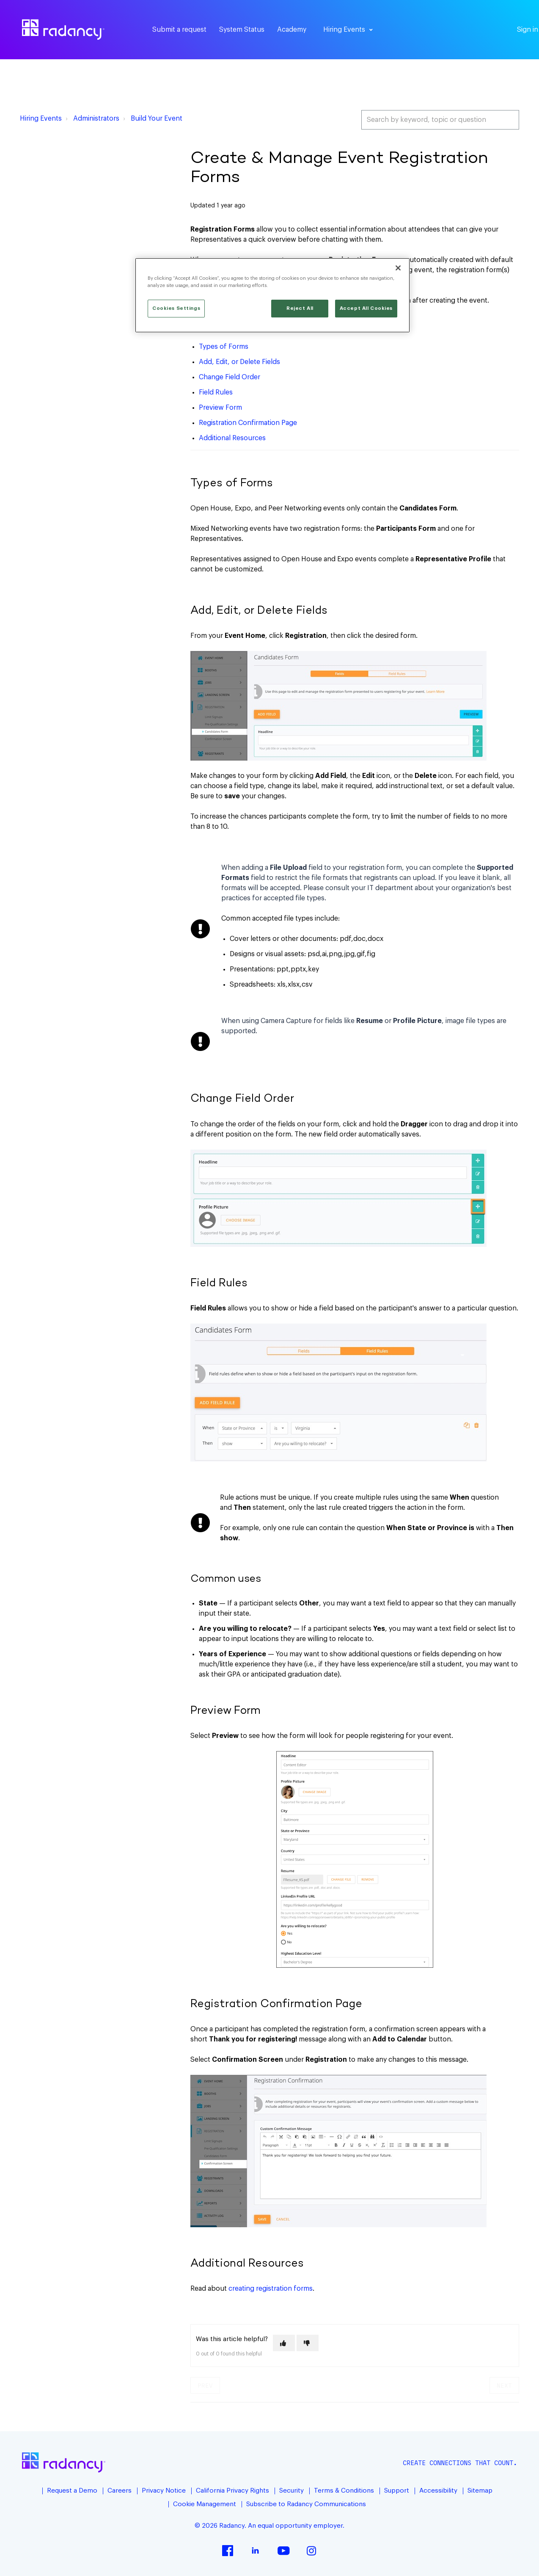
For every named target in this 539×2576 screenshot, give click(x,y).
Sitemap (480, 2491)
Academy (291, 29)
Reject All (300, 308)
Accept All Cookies (366, 308)
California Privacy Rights (232, 2491)
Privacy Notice (164, 2491)
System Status (241, 29)
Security (291, 2491)
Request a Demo (72, 2491)
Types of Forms (223, 346)
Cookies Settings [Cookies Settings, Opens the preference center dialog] (176, 308)
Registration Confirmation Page (248, 422)
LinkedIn (255, 2550)
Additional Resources (232, 438)
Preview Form (220, 407)
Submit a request (179, 29)
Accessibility (438, 2491)
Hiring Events (41, 118)
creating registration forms (270, 2288)
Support (396, 2491)
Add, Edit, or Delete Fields (239, 362)
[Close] (398, 268)
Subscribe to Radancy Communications (306, 2504)
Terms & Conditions (344, 2491)
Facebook (227, 2550)
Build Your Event (156, 118)
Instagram (311, 2550)
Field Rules (216, 392)
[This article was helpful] (284, 2343)
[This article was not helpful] (308, 2343)
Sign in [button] (527, 29)
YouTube (283, 2550)
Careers (119, 2491)
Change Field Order (229, 377)
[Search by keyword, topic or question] (440, 120)
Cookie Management (204, 2504)
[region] (272, 295)
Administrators (96, 118)
